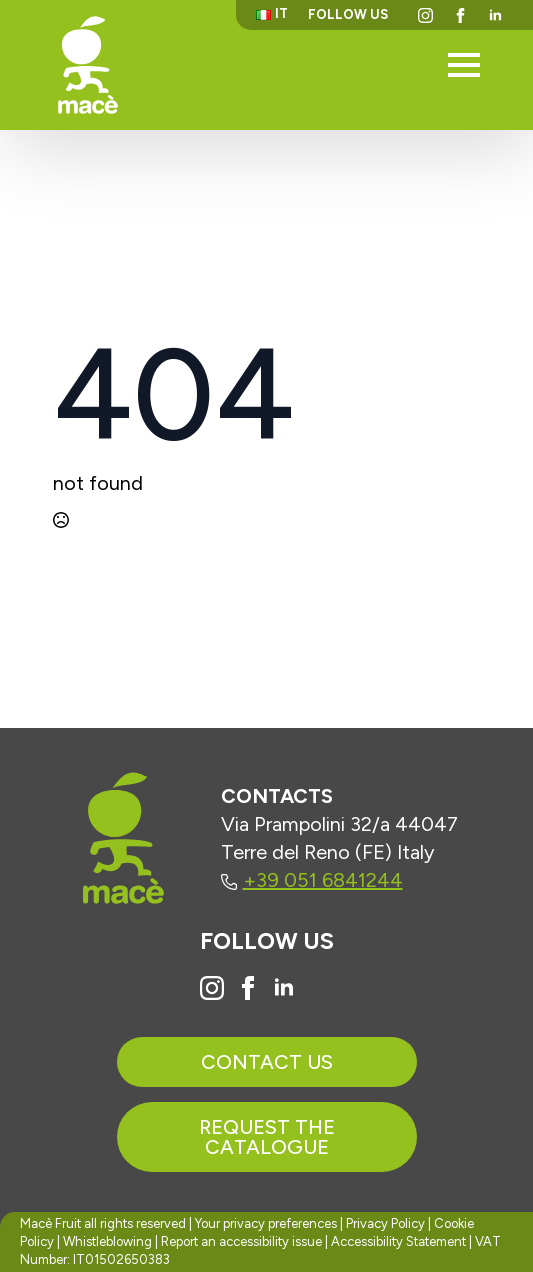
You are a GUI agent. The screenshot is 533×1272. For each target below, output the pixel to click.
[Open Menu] (464, 65)
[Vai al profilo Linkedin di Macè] (284, 988)
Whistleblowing (107, 1241)
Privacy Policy (385, 1223)
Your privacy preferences (266, 1223)
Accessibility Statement (398, 1241)
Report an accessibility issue (241, 1241)
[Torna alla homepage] (88, 64)
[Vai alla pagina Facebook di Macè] (248, 988)
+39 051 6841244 (312, 880)
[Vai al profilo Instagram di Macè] (212, 988)
